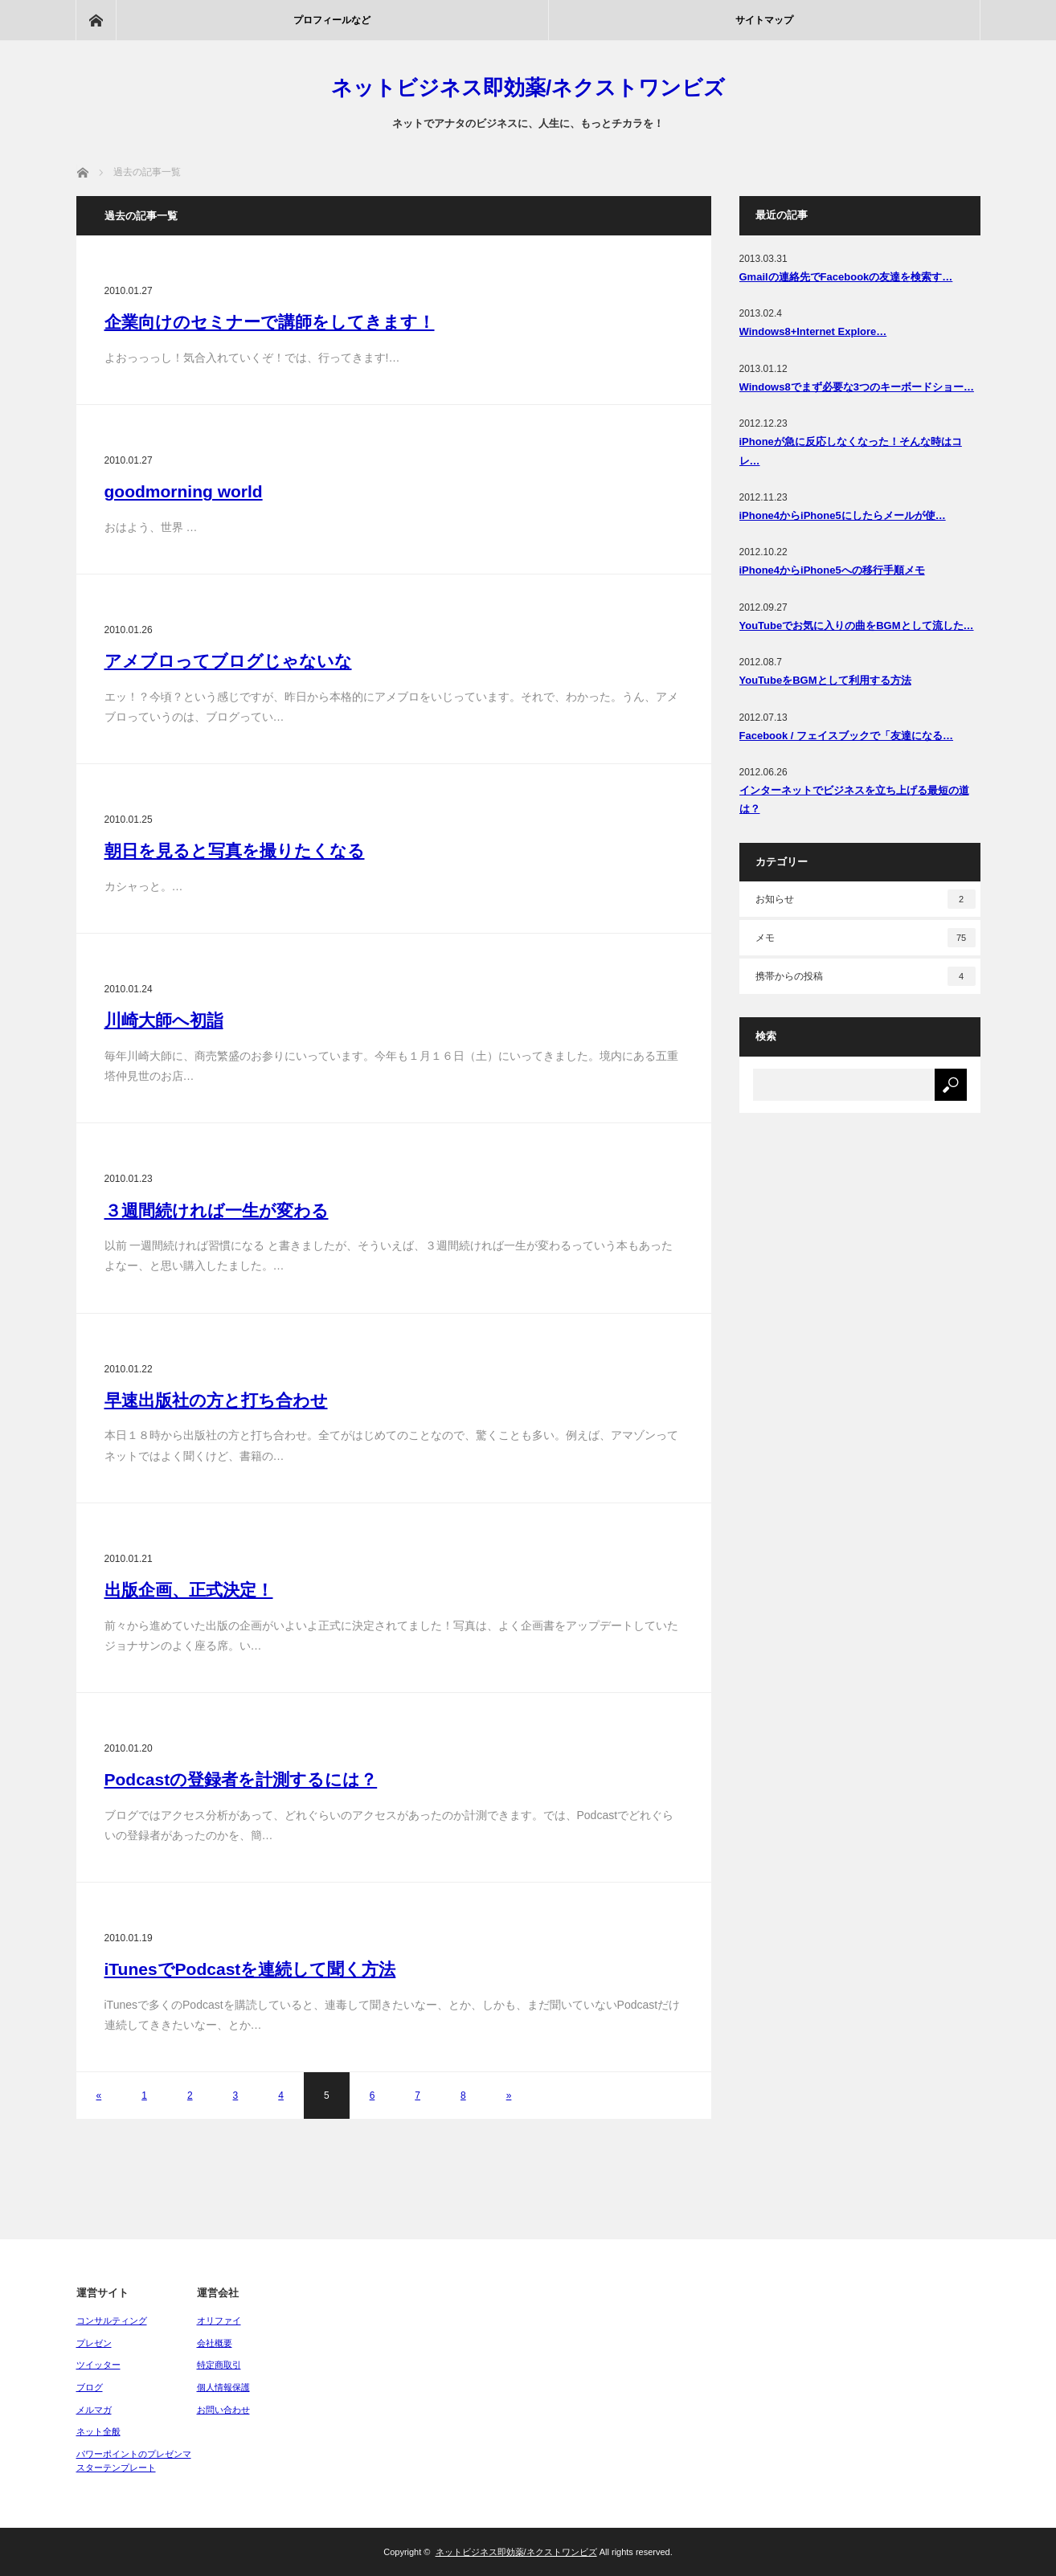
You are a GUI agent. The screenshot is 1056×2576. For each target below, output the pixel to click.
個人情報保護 (223, 2387)
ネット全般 (98, 2431)
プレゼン (94, 2343)
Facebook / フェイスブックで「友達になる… (846, 736)
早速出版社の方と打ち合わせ (216, 1400)
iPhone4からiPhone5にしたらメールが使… (842, 515)
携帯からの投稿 (865, 976)
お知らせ (865, 899)
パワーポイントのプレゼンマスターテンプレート (133, 2461)
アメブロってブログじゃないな (228, 661)
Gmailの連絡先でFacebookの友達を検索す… (846, 277)
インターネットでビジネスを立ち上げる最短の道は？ (854, 799)
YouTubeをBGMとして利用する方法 (825, 680)
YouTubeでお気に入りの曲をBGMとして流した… (856, 625)
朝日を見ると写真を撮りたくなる (234, 850)
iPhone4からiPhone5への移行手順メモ (832, 570)
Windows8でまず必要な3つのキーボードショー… (856, 387)
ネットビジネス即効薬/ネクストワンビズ (528, 87)
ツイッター (98, 2365)
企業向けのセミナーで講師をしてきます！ (269, 322)
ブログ (89, 2387)
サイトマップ (764, 20)
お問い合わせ (223, 2409)
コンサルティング (111, 2320)
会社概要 (214, 2343)
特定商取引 (219, 2365)
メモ (865, 937)
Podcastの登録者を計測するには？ (241, 1779)
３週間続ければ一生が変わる (216, 1210)
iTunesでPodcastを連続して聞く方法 (250, 1969)
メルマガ (94, 2409)
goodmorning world (183, 491)
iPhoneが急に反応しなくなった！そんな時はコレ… (850, 450)
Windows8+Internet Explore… (813, 331)
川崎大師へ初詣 (163, 1020)
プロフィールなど (331, 20)
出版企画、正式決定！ (188, 1589)
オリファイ (219, 2320)
